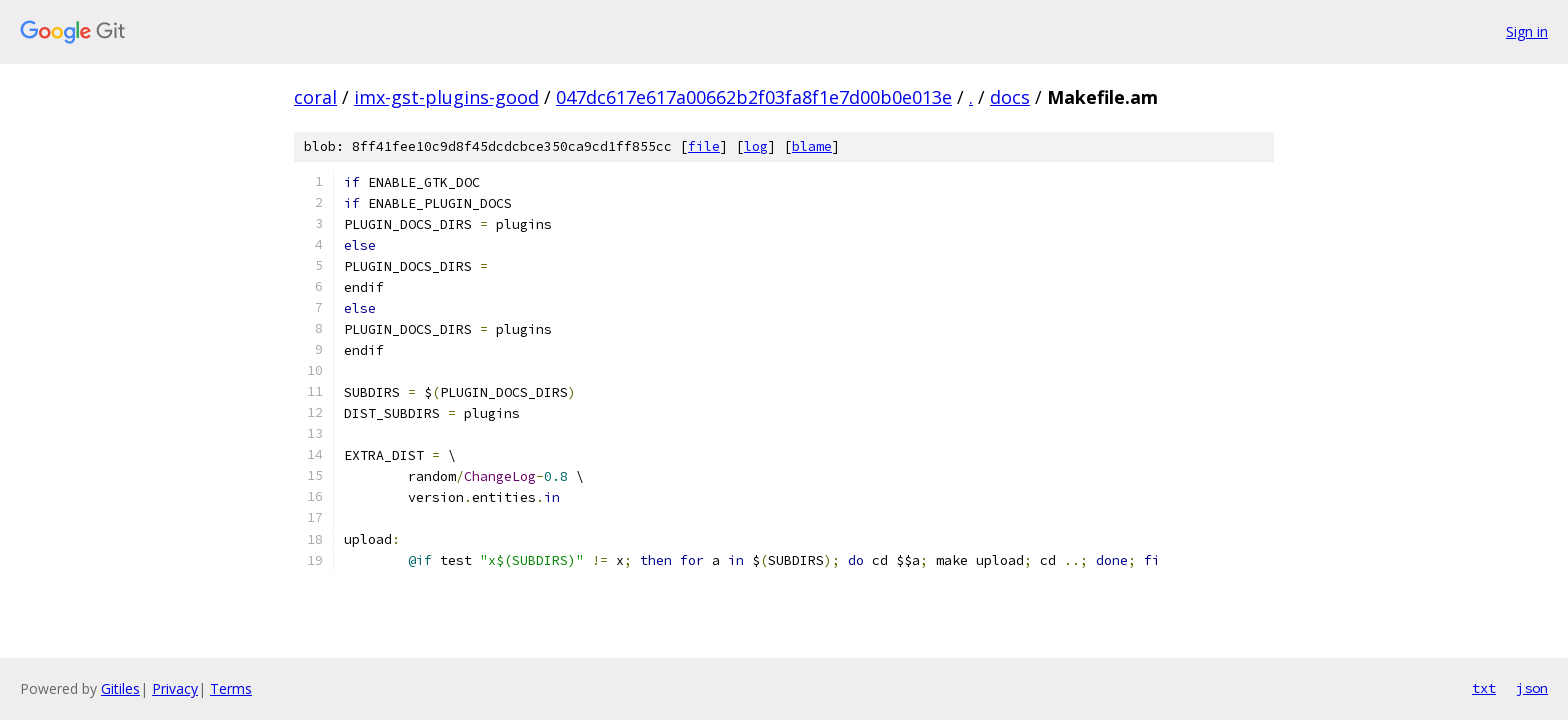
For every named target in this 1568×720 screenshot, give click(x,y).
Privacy (175, 688)
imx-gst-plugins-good (446, 97)
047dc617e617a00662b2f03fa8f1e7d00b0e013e (754, 97)
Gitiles (120, 688)
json (1532, 688)
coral (315, 97)
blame (812, 146)
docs (1010, 97)
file (704, 146)
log (756, 146)
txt (1484, 688)
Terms (231, 688)
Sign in (1527, 31)
